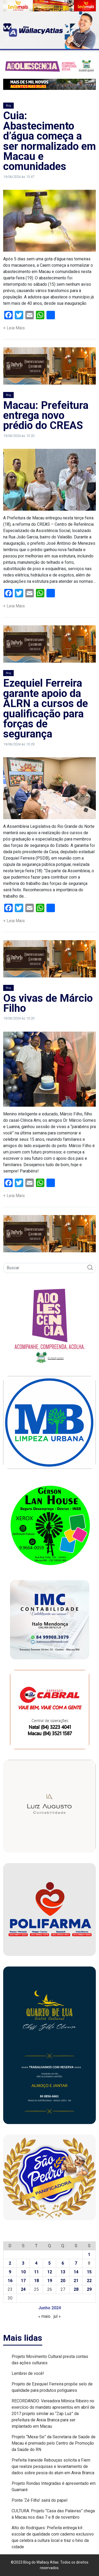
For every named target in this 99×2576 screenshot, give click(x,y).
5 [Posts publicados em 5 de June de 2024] (49, 2263)
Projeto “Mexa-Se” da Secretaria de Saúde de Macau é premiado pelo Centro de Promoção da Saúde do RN (54, 2443)
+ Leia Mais (14, 327)
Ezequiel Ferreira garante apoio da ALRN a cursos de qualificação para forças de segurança (45, 708)
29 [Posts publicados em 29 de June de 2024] (89, 2289)
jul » (57, 2316)
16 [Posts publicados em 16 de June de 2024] (10, 2280)
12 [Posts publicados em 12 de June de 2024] (49, 2271)
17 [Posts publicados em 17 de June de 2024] (23, 2280)
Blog (8, 105)
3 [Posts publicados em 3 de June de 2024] (23, 2263)
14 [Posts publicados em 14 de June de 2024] (76, 2271)
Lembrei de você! (28, 2373)
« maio (44, 2316)
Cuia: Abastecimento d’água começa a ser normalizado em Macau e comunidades (49, 141)
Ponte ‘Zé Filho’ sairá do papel (39, 2500)
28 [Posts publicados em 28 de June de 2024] (76, 2289)
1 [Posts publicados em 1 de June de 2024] (89, 2254)
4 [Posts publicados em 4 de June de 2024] (36, 2263)
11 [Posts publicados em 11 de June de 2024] (36, 2271)
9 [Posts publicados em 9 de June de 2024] (10, 2271)
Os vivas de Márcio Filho (48, 1003)
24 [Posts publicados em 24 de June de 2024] (23, 2289)
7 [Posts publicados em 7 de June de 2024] (76, 2263)
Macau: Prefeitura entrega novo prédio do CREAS (45, 415)
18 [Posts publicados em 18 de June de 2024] (36, 2280)
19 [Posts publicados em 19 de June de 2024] (49, 2280)
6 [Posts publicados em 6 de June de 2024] (63, 2263)
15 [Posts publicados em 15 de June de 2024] (89, 2271)
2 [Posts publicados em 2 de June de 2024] (10, 2263)
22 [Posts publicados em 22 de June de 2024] (89, 2280)
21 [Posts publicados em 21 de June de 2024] (76, 2280)
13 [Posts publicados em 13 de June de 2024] (62, 2271)
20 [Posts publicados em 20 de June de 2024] (62, 2280)
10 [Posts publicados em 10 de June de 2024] (23, 2271)
